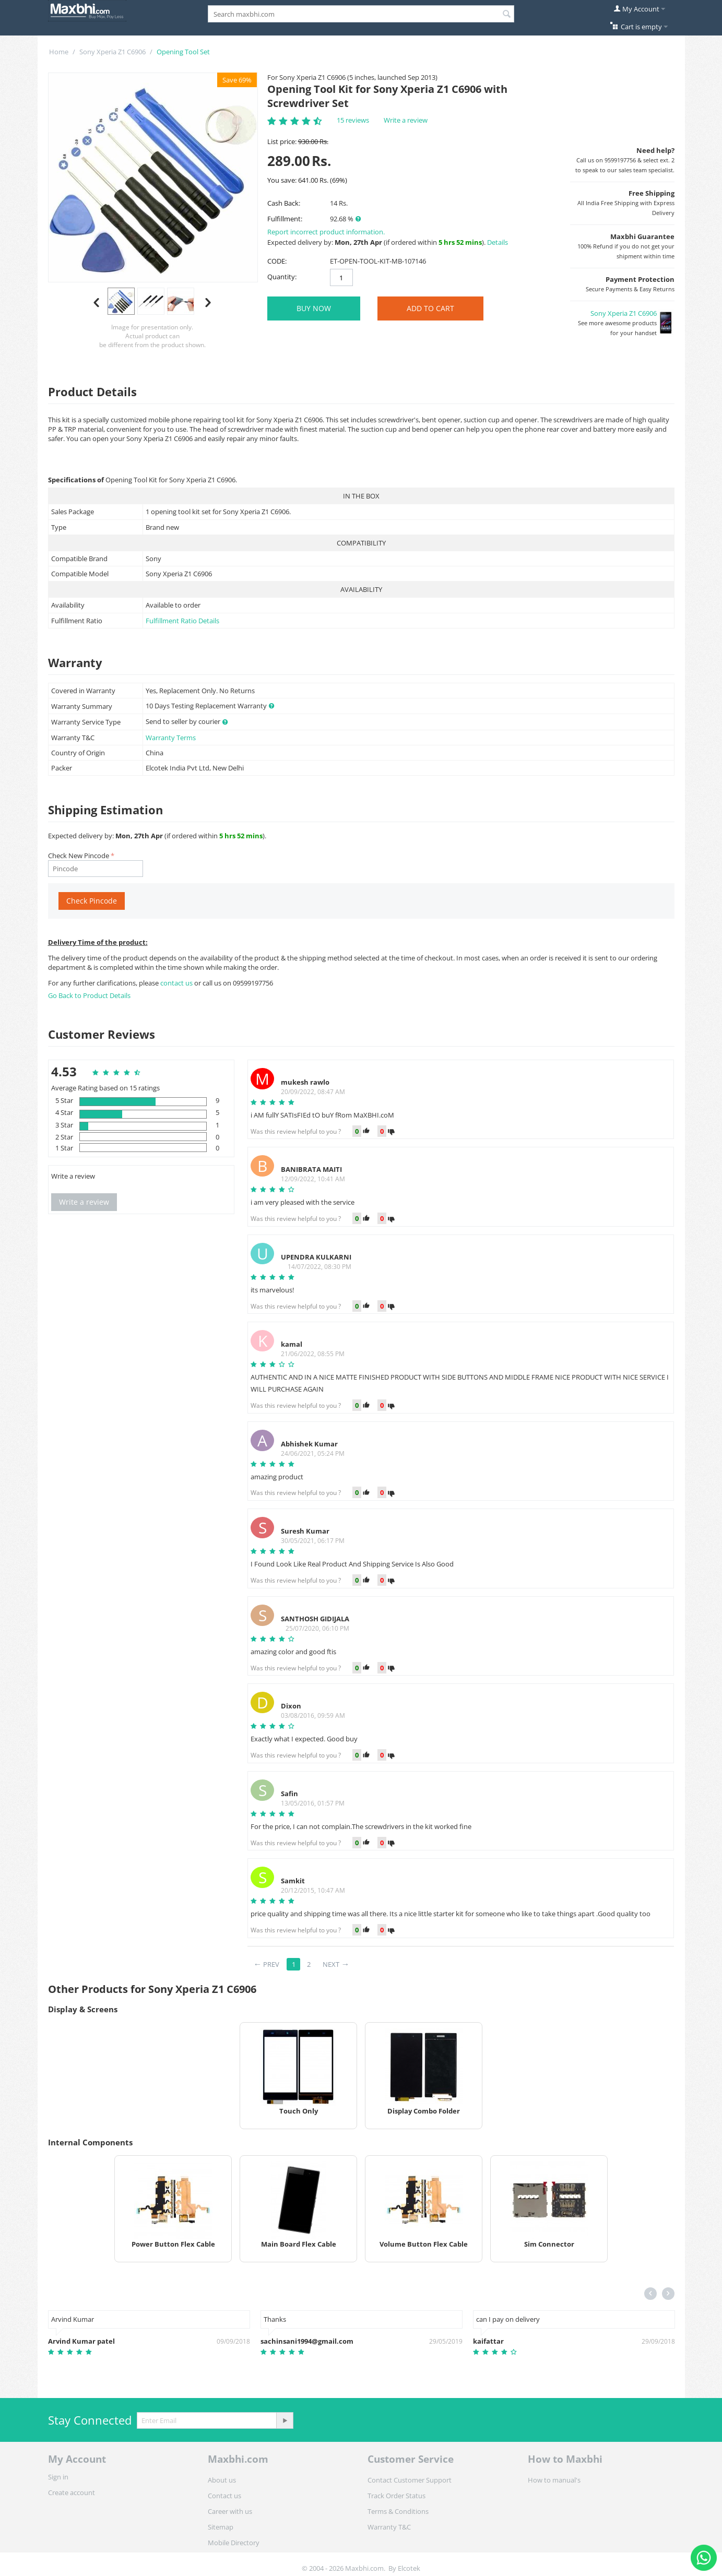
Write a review (406, 120)
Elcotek (409, 2568)
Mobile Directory (233, 2542)
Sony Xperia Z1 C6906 (112, 51)
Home (58, 51)
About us (222, 2480)
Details (497, 242)
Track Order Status (396, 2495)
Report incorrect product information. (326, 231)
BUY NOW (314, 308)
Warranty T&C (389, 2527)
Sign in (58, 2477)
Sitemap (220, 2527)
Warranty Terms (171, 737)
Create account (71, 2492)
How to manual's (554, 2480)
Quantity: (282, 276)
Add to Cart (430, 308)
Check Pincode (91, 901)
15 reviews (353, 120)
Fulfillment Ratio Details (182, 620)
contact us (177, 983)
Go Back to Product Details (89, 995)
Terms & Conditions (398, 2511)
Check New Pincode (78, 855)
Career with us (230, 2511)
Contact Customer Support (410, 2480)
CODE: (277, 261)
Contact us (224, 2495)
